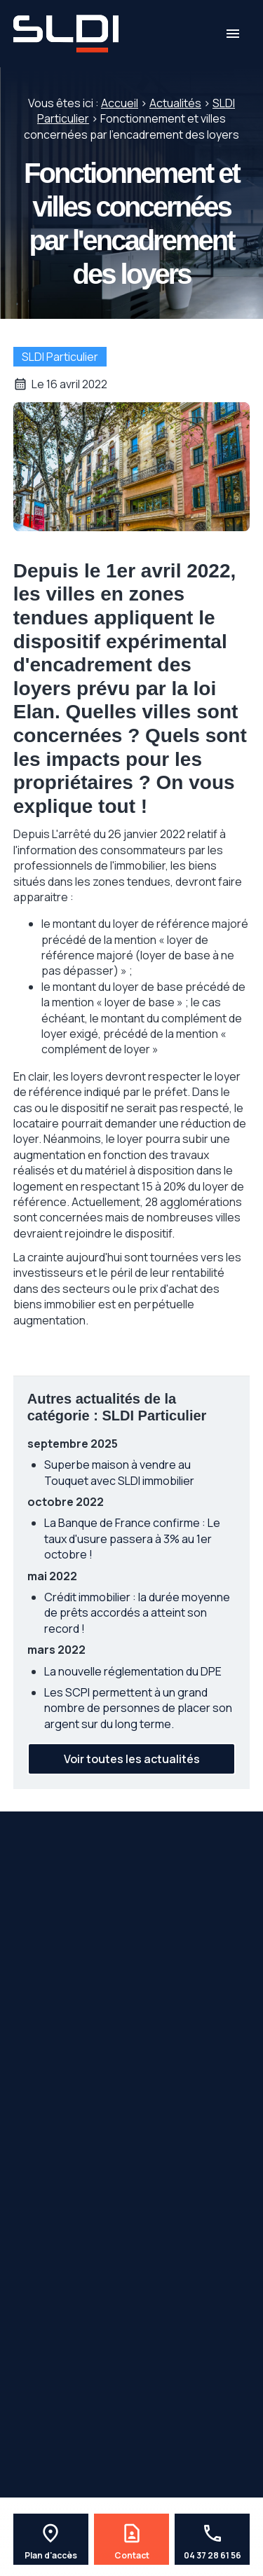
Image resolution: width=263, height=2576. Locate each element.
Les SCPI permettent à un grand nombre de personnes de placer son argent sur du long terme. (138, 1708)
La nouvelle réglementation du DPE (133, 1671)
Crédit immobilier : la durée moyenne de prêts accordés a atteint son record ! (137, 1612)
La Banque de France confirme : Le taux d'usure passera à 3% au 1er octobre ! (132, 1538)
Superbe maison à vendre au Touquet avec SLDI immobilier (119, 1472)
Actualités (175, 103)
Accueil (119, 103)
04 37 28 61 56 (212, 2555)
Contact (131, 2555)
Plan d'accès (51, 2555)
